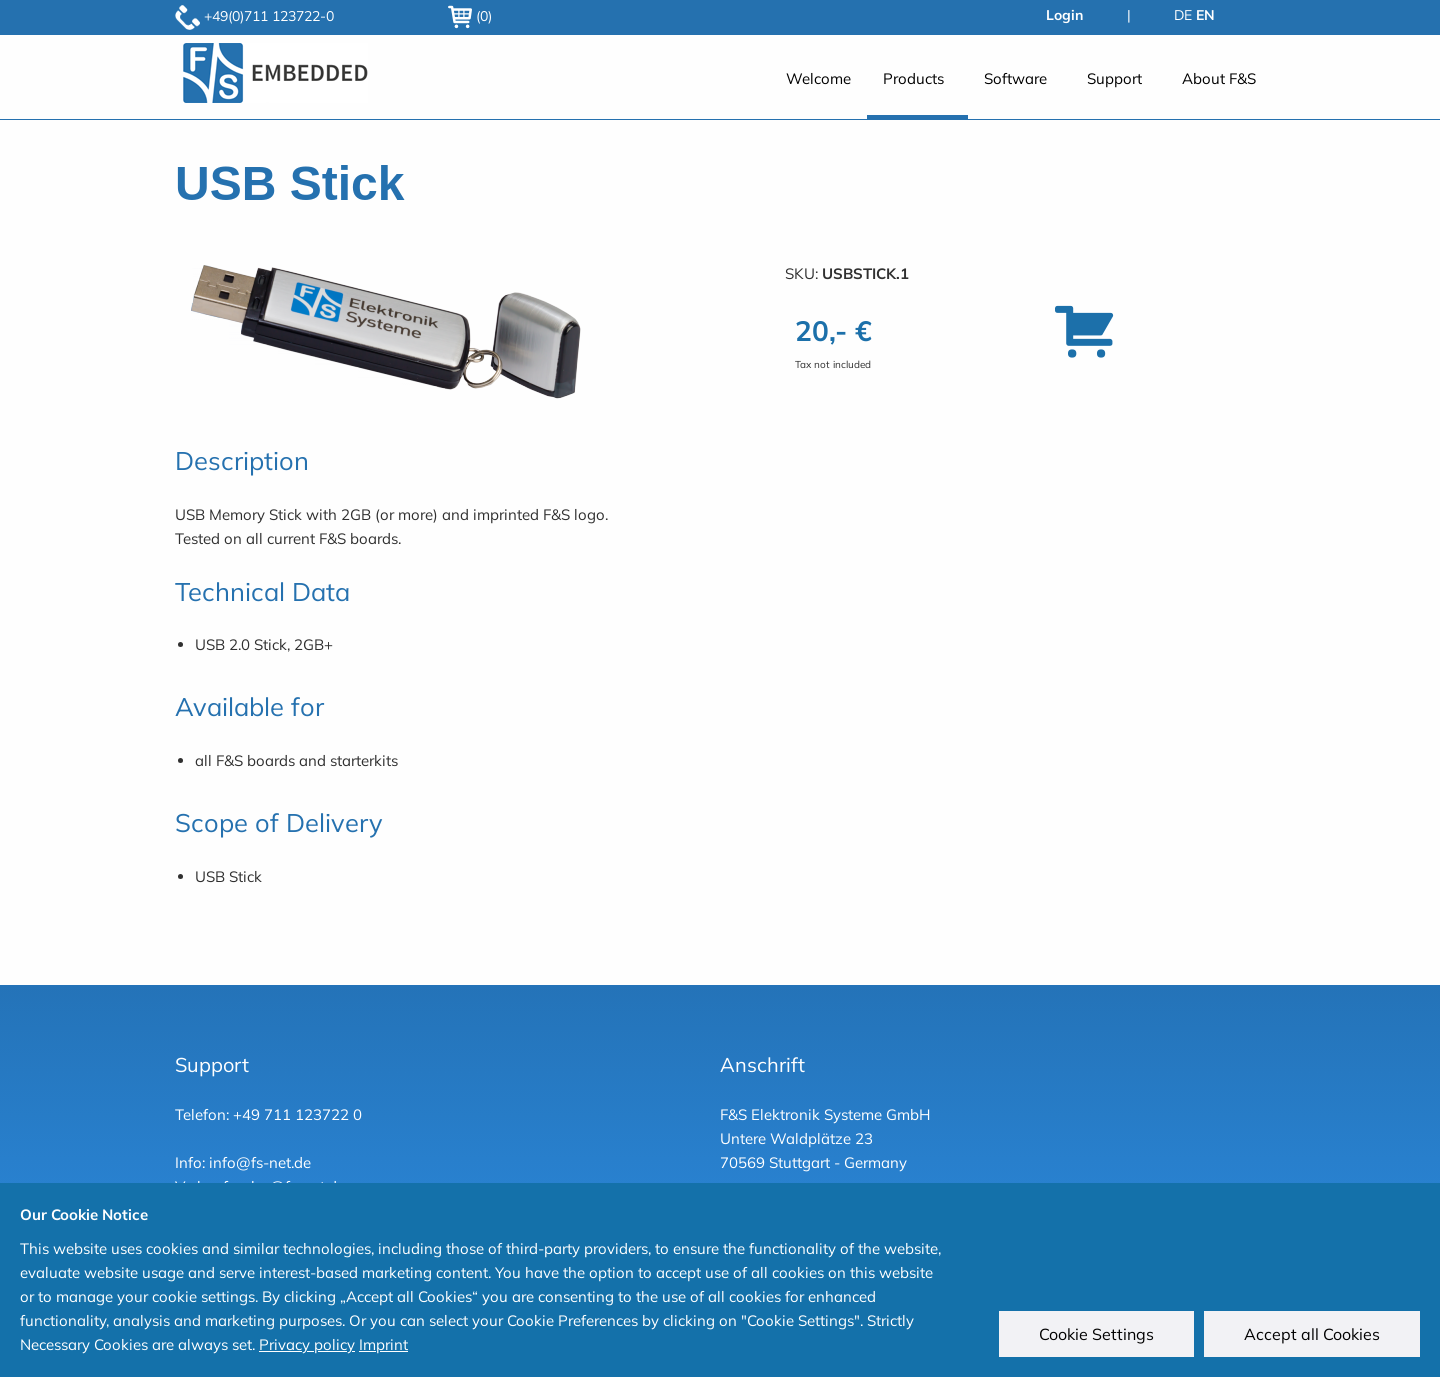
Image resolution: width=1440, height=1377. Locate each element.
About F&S (1219, 78)
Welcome (818, 78)
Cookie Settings (1096, 1334)
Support (1114, 78)
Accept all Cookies (1312, 1334)
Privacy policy (307, 1344)
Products (913, 78)
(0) (470, 16)
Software (1015, 78)
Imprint (383, 1344)
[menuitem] (818, 88)
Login (1064, 15)
